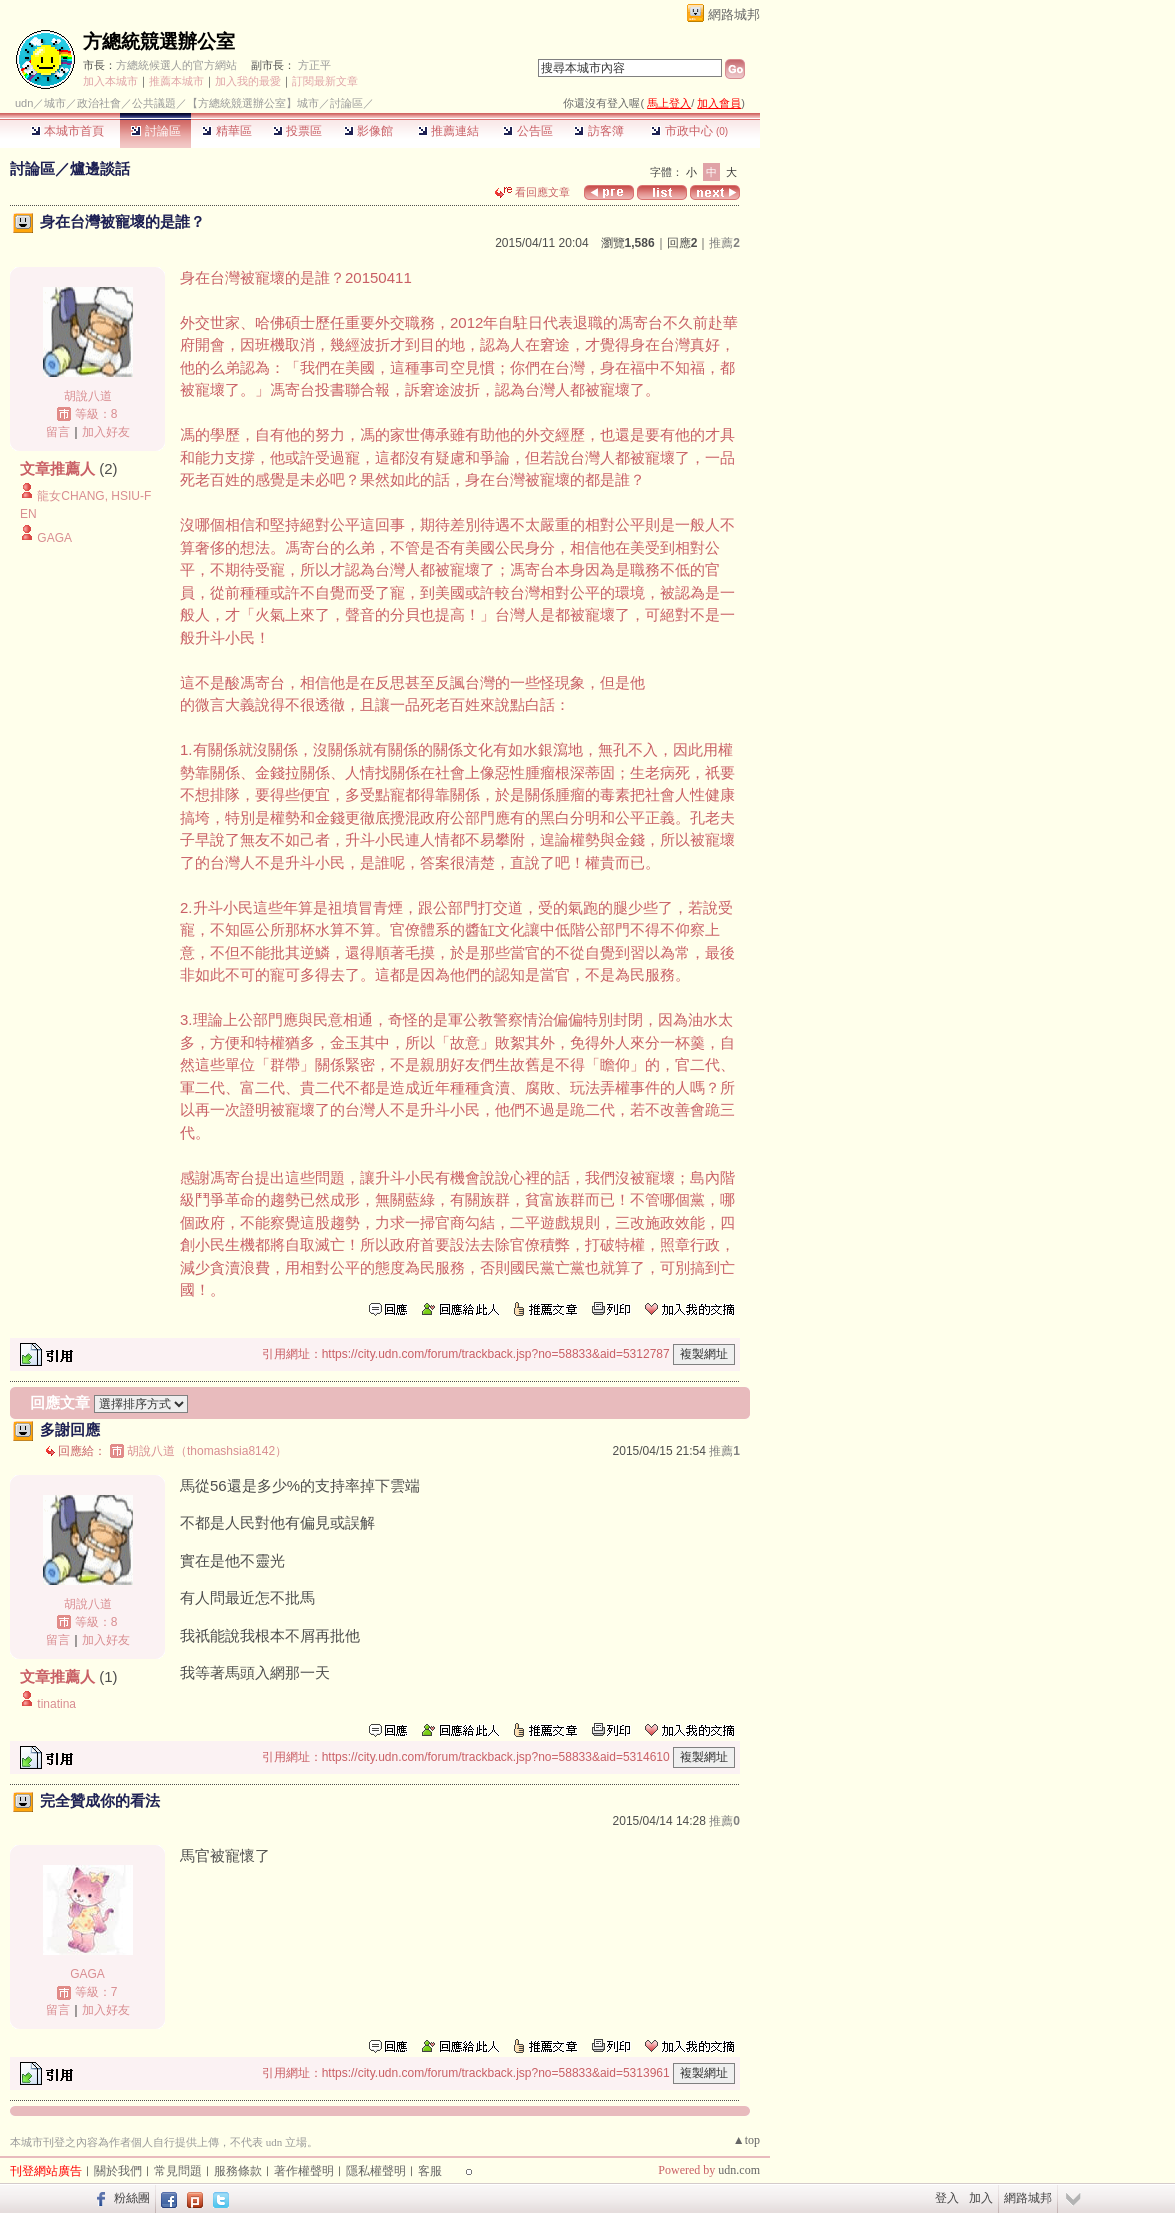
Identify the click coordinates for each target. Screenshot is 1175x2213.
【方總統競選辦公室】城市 (253, 103)
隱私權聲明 (376, 2171)
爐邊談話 (100, 168)
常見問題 (178, 2171)
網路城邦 (734, 14)
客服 (430, 2171)
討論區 (155, 131)
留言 (58, 432)
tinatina (56, 1704)
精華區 (226, 131)
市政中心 (689, 131)
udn (24, 103)
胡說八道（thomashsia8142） (207, 1451)
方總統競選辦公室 (159, 41)
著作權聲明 (304, 2171)
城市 (55, 103)
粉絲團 (132, 2198)
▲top (746, 2140)
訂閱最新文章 (325, 81)
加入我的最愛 (248, 81)
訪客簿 (598, 131)
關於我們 (118, 2171)
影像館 (368, 131)
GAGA (54, 538)
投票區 (297, 131)
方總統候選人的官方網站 (176, 65)
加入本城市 (110, 81)
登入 (947, 2198)
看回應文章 (532, 192)
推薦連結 (448, 131)
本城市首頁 (67, 131)
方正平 (314, 65)
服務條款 (238, 2171)
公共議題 (154, 103)
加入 (981, 2198)
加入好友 (106, 432)
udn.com (739, 2170)
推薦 (724, 243)
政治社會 (99, 103)
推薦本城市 (176, 81)
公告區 (527, 131)
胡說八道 (88, 396)
